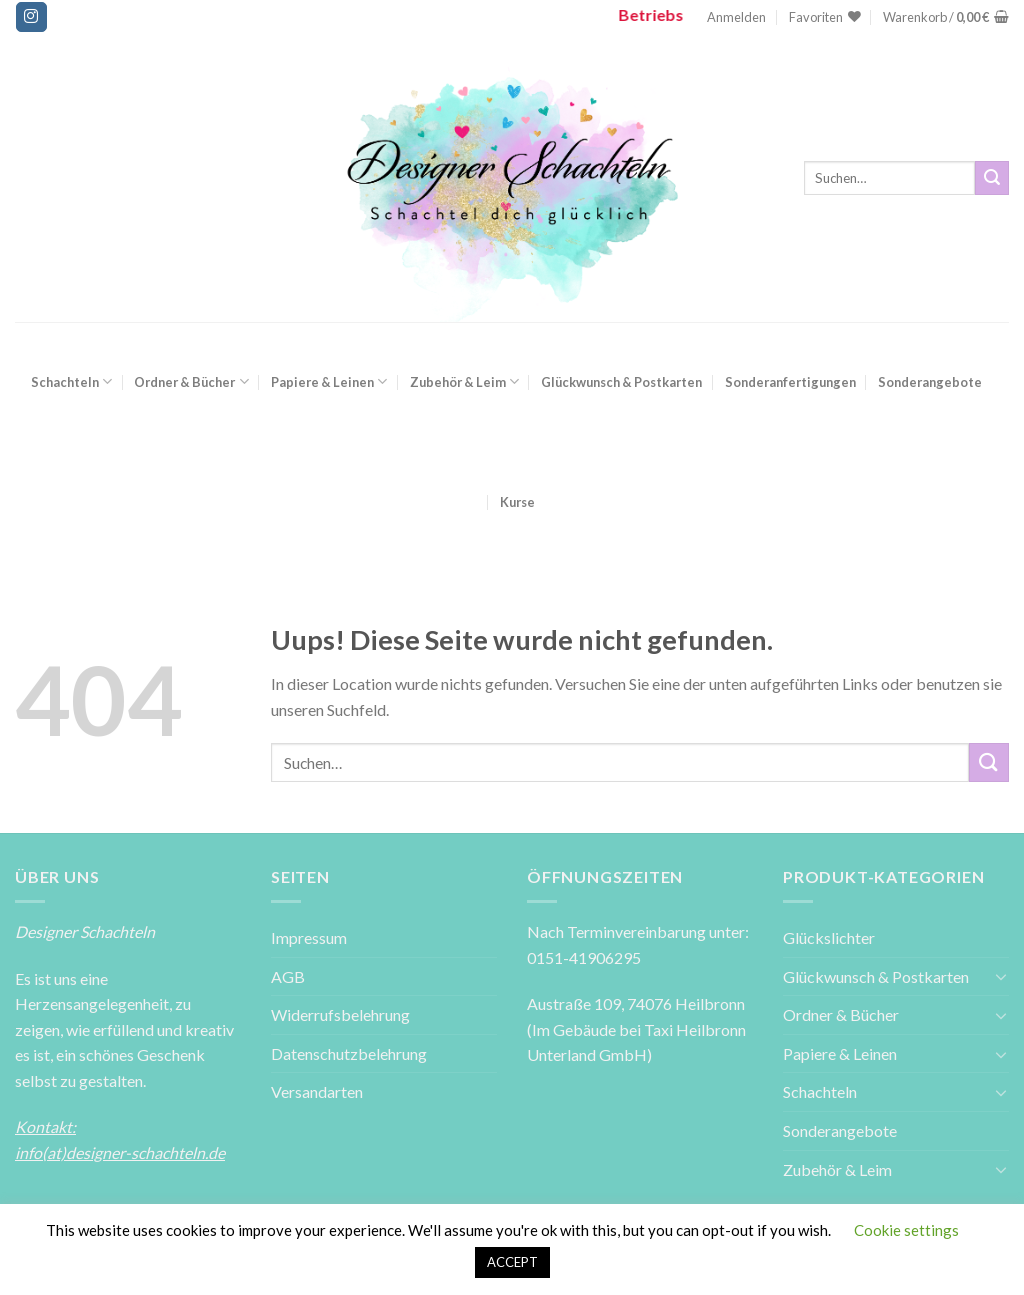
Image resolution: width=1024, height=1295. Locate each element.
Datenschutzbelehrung (349, 1053)
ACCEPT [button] (512, 1262)
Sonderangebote (930, 382)
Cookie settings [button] (906, 1230)
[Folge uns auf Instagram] (31, 17)
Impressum (309, 937)
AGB (288, 976)
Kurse (517, 502)
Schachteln (71, 381)
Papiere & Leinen (329, 381)
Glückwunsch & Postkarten (621, 382)
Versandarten (317, 1091)
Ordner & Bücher (191, 381)
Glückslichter (829, 937)
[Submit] (992, 178)
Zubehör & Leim (464, 381)
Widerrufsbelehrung (340, 1014)
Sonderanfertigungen (790, 382)
